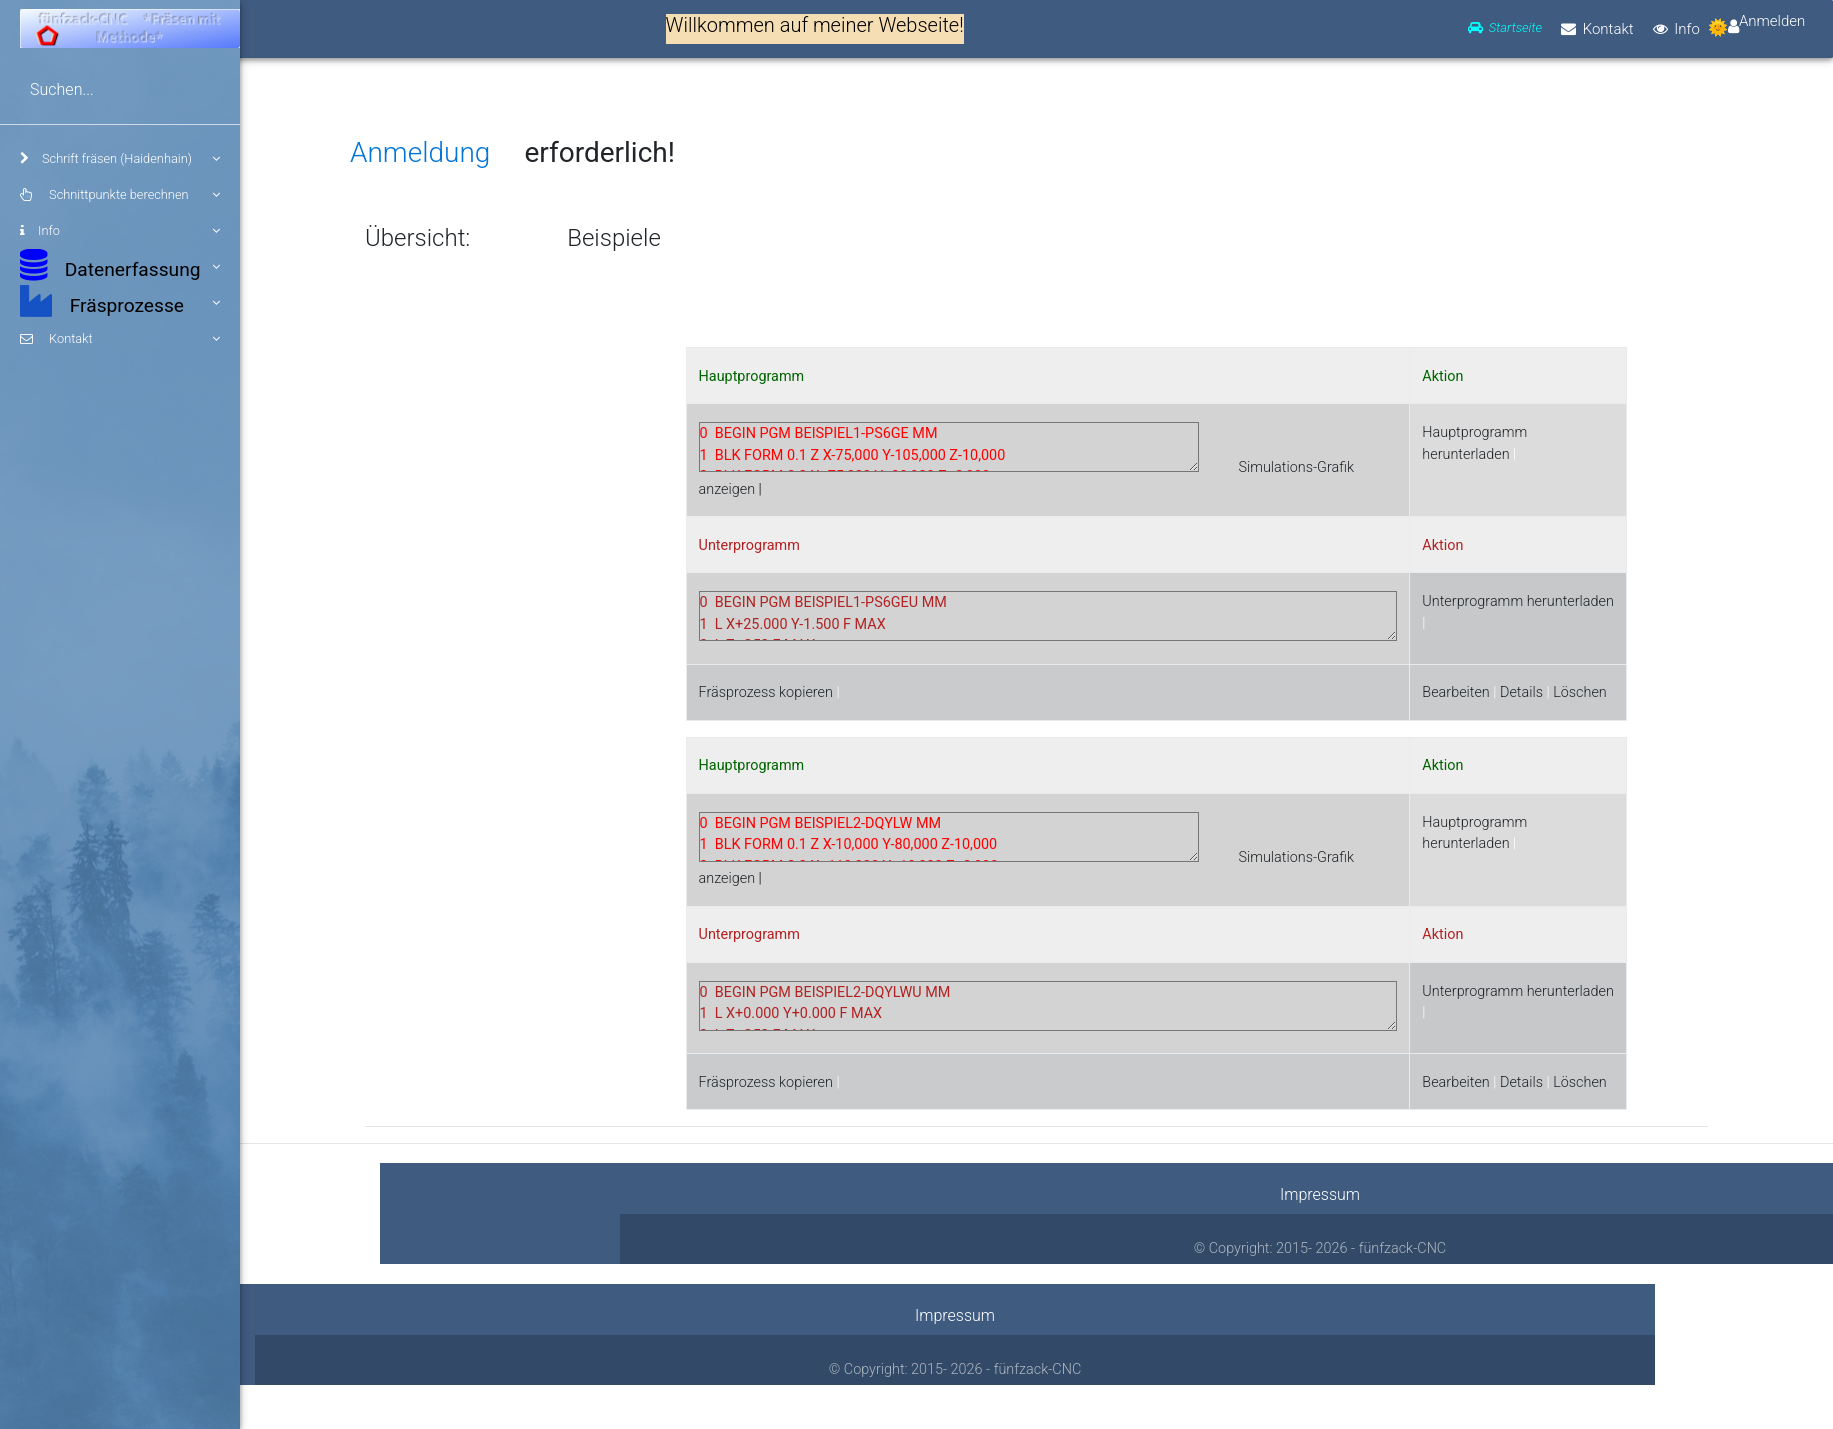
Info (120, 231)
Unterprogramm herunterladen (1518, 601)
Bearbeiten (1455, 692)
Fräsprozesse (120, 301)
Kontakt (120, 339)
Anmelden (1772, 23)
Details (1521, 692)
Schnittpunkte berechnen (120, 195)
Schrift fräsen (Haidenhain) (120, 159)
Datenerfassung (120, 265)
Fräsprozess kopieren (766, 692)
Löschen (1580, 692)
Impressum (1320, 1194)
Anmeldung (420, 152)
